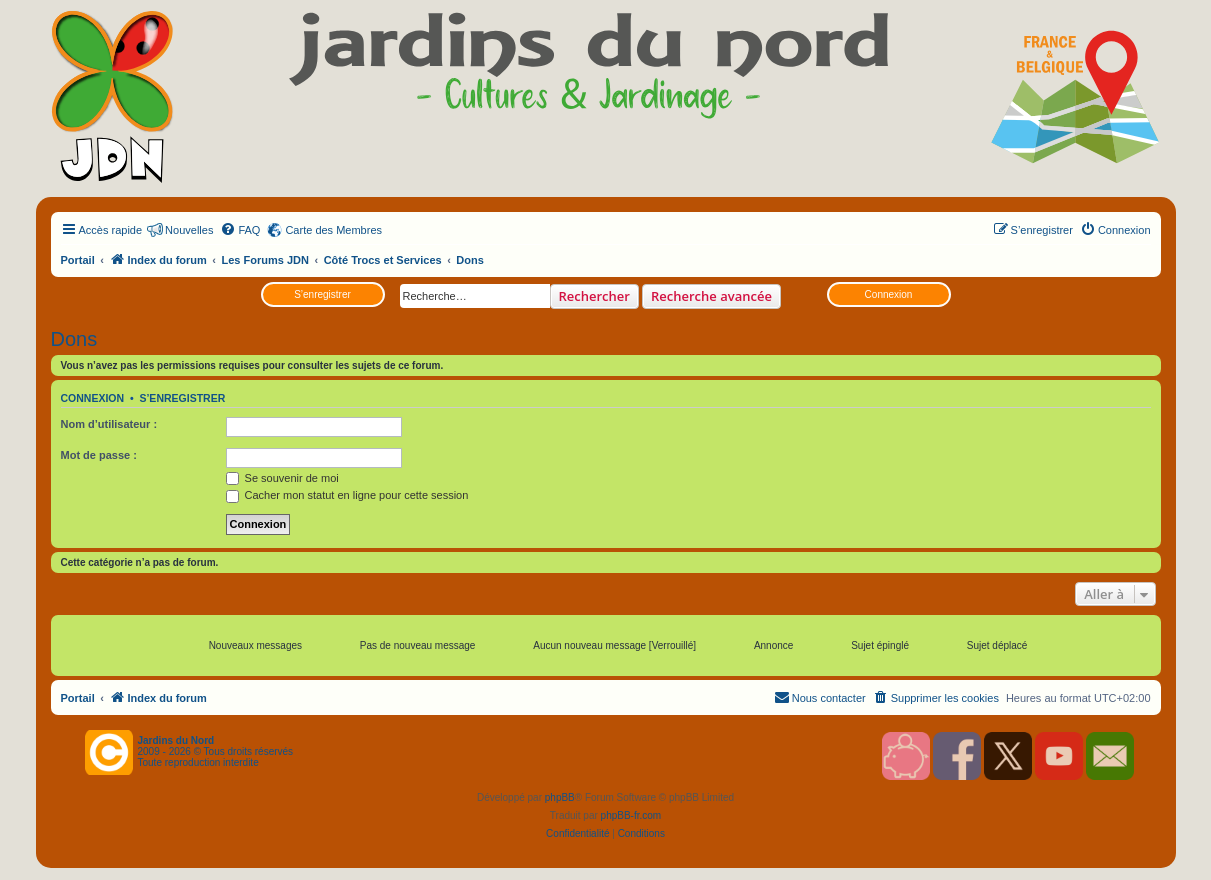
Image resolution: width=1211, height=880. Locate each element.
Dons (74, 339)
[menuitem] (240, 230)
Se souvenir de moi (282, 478)
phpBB (560, 797)
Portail (78, 260)
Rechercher (594, 296)
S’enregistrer (322, 294)
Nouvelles (189, 230)
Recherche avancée (711, 296)
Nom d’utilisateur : (109, 424)
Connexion (889, 294)
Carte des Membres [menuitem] (333, 230)
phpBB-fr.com (631, 815)
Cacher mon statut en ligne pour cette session (347, 495)
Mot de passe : (99, 455)
